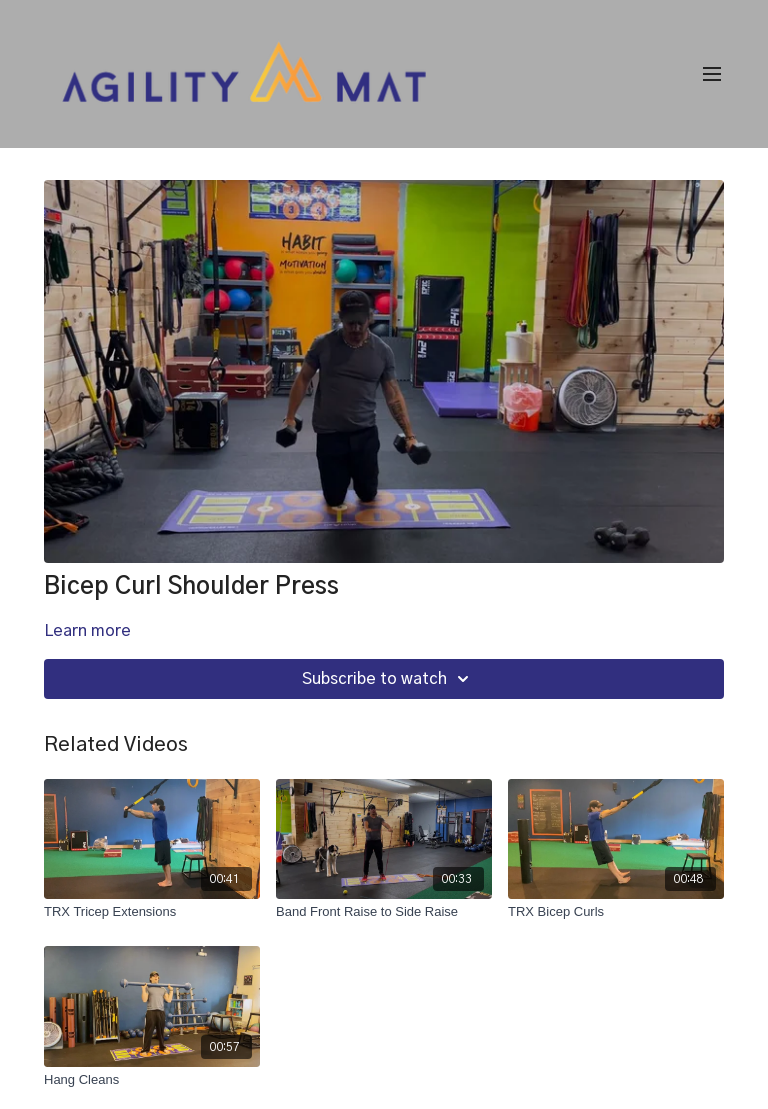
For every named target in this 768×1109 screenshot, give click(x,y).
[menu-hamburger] (712, 74)
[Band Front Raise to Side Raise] (384, 912)
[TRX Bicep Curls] (616, 912)
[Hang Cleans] (152, 1080)
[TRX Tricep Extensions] (152, 912)
